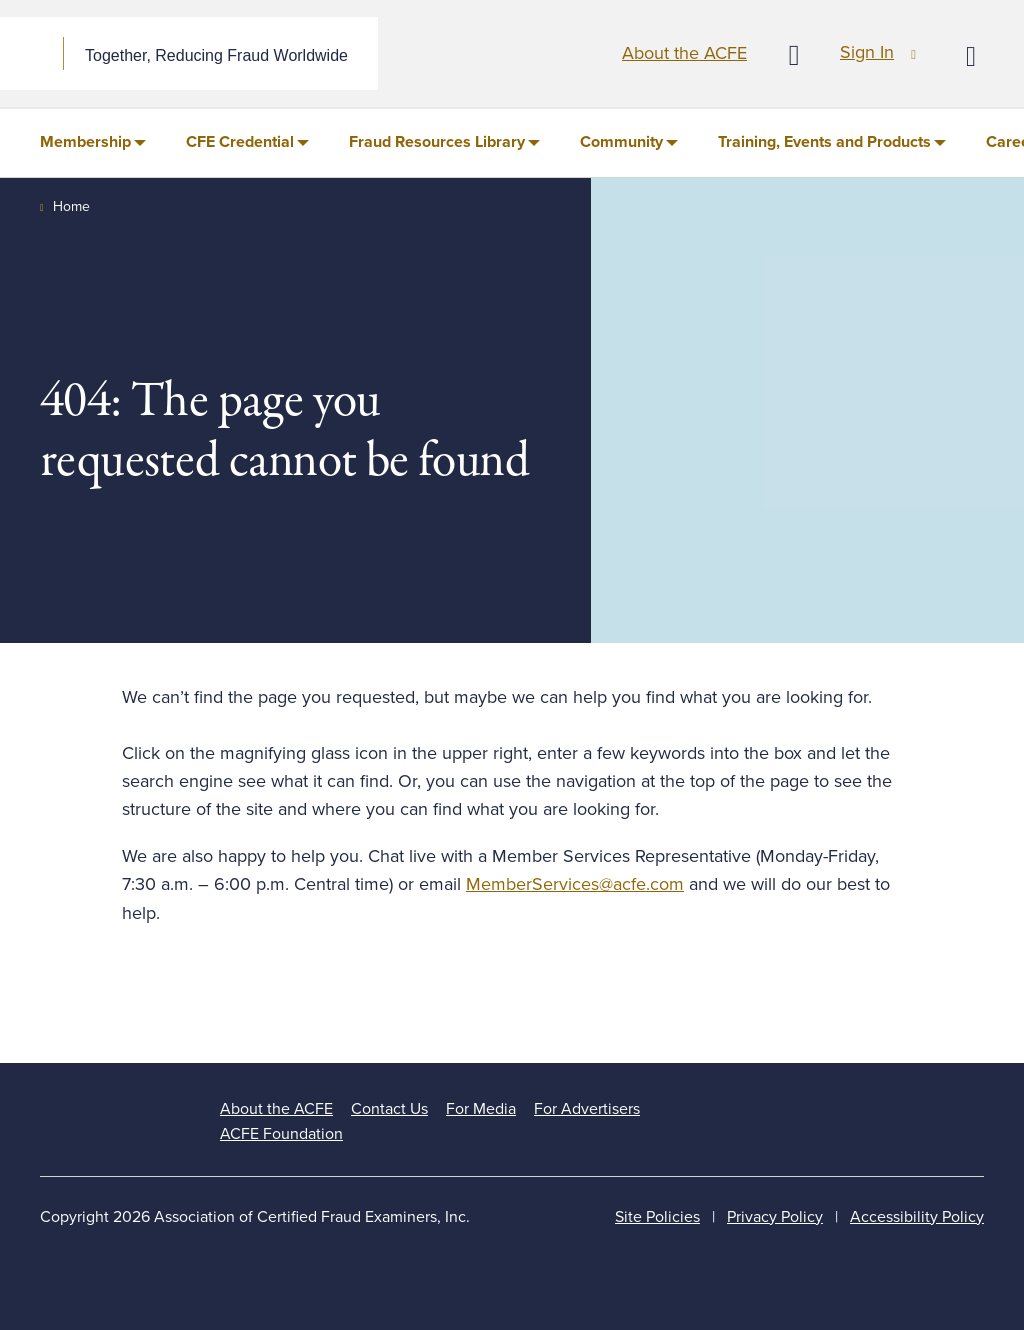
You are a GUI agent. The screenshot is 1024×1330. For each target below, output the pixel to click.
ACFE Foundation (281, 1134)
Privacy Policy (775, 1217)
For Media (481, 1109)
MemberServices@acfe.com (575, 884)
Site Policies (657, 1217)
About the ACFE (684, 53)
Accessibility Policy (917, 1217)
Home (71, 206)
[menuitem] (93, 143)
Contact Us (389, 1109)
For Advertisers (587, 1109)
